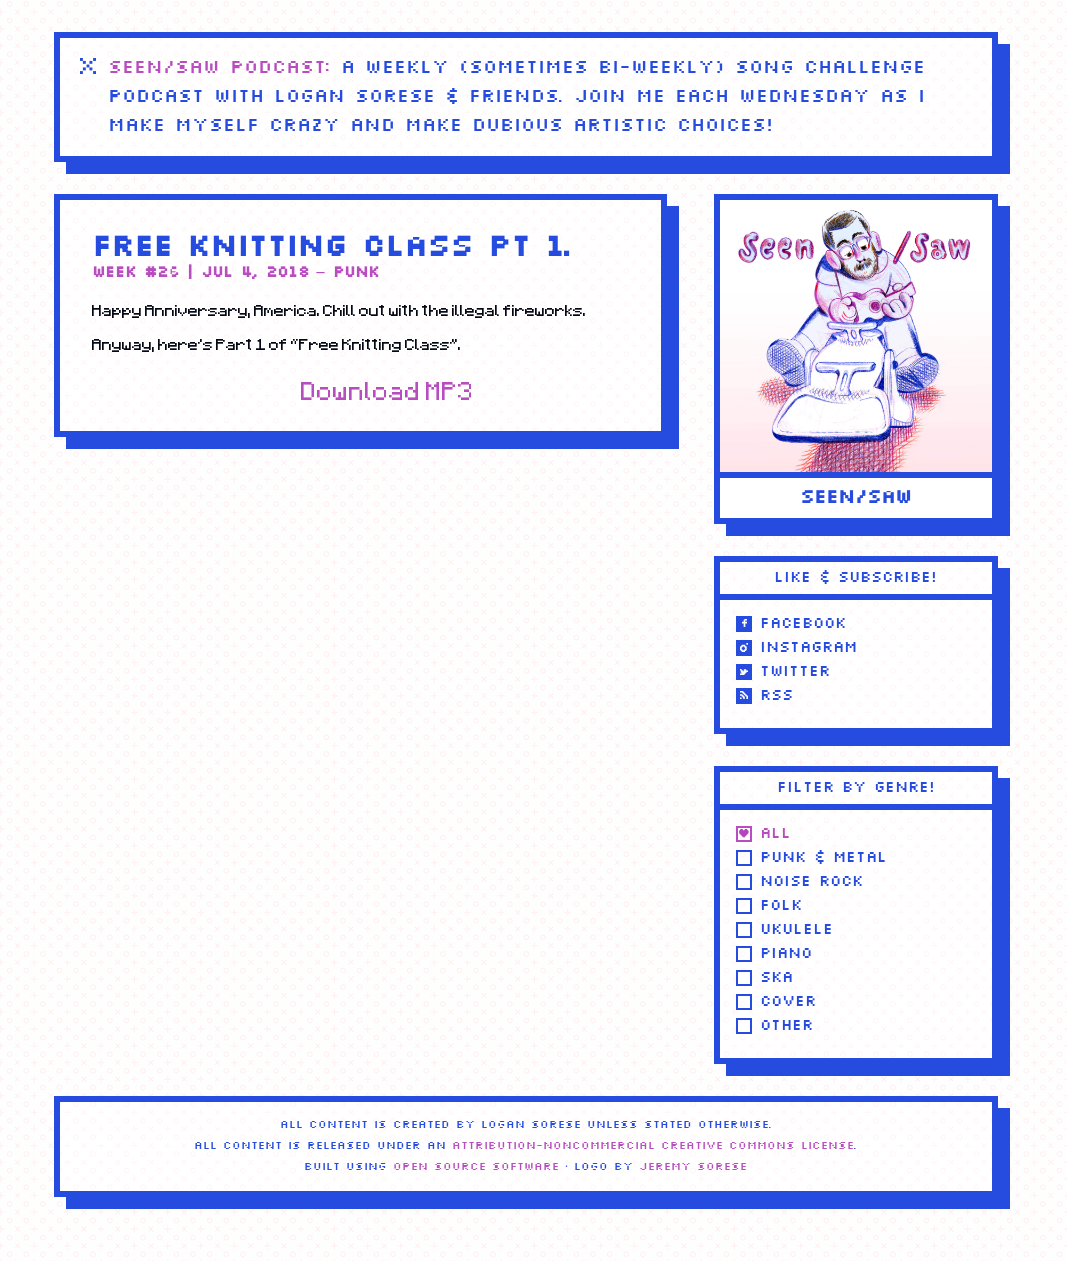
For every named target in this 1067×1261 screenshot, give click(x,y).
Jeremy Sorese (693, 1167)
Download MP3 (387, 391)
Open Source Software (476, 1167)
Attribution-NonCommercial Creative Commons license (653, 1146)
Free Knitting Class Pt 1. (332, 248)
